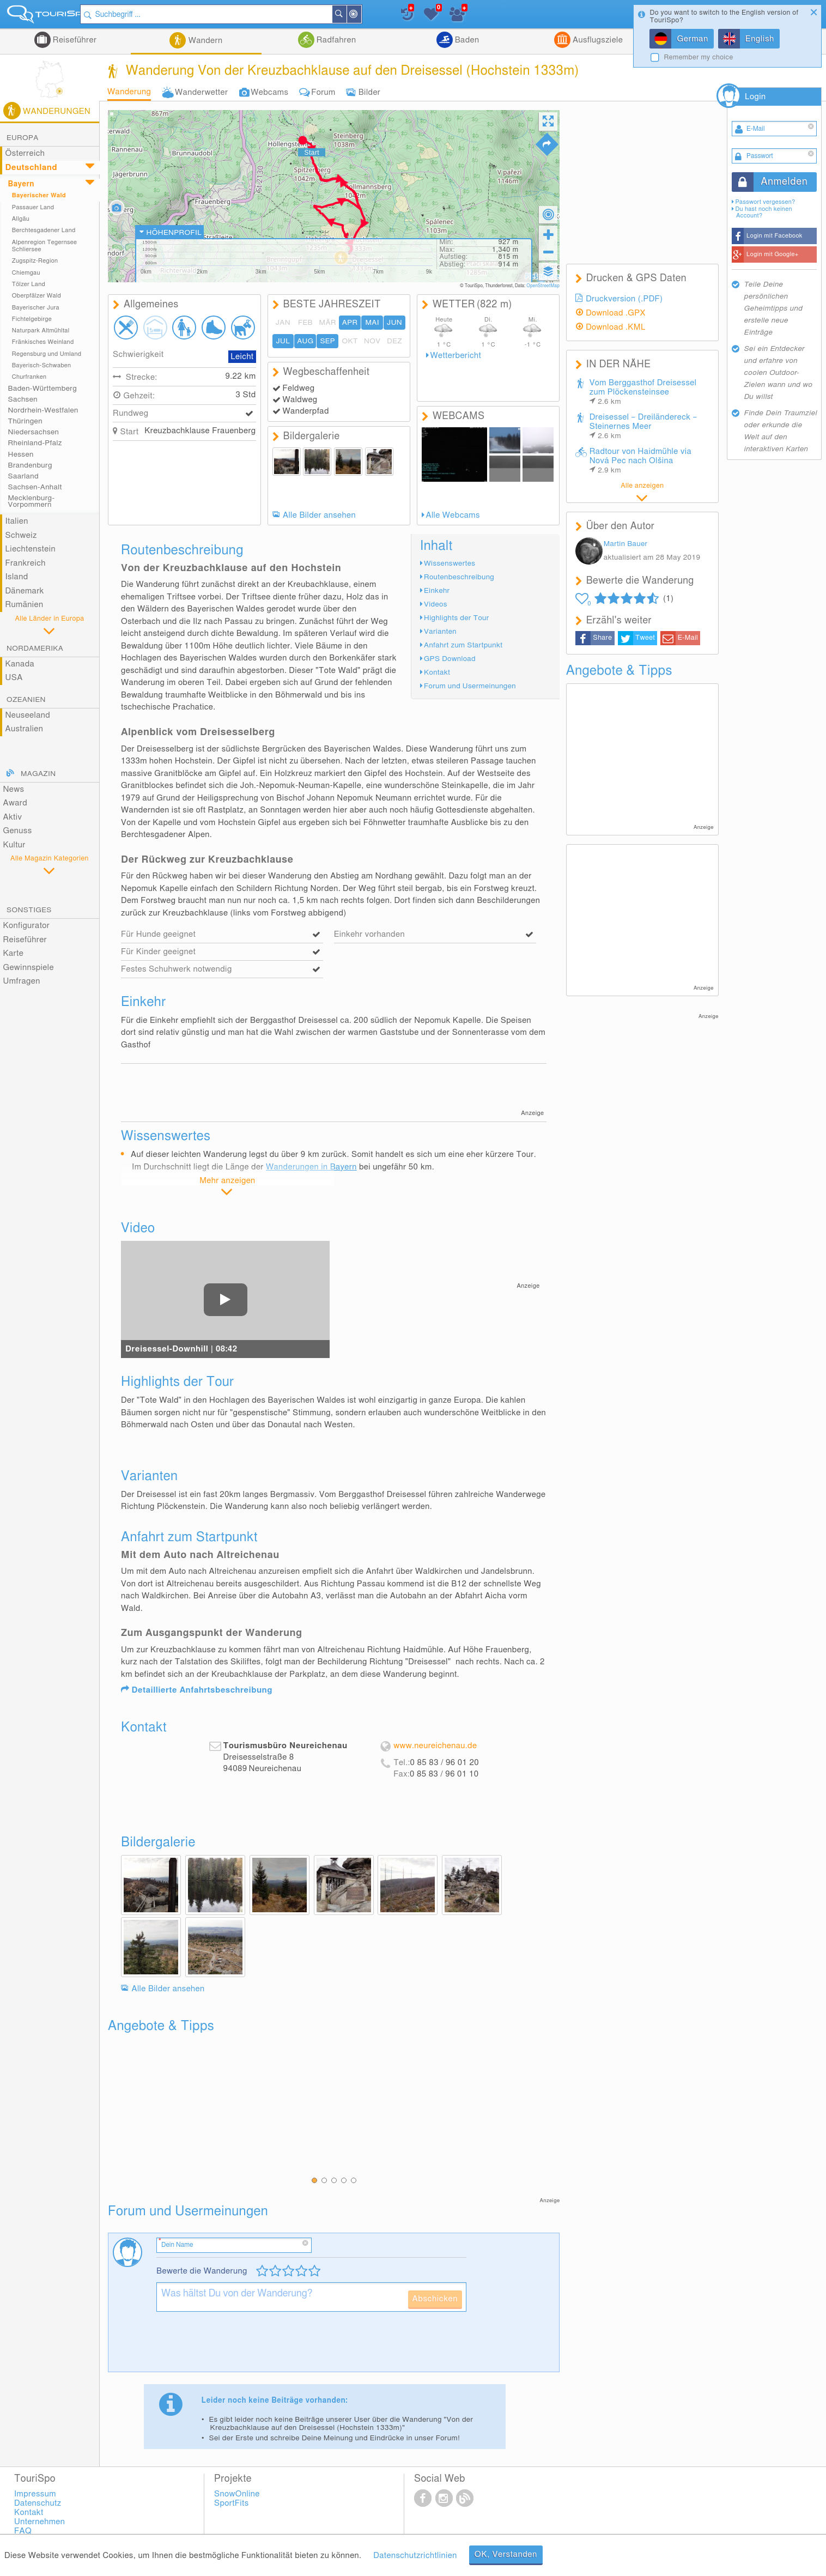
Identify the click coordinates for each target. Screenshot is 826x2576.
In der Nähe (371, 15)
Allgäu (20, 219)
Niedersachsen (33, 432)
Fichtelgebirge (32, 319)
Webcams (269, 92)
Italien (16, 521)
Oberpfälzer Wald (36, 296)
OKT (350, 341)
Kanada (19, 664)
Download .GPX (616, 313)
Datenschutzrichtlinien (415, 2555)
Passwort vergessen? (765, 202)
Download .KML (616, 327)
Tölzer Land (28, 284)
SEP (327, 341)
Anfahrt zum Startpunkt (463, 645)
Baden (466, 40)
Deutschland (31, 167)
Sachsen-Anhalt (35, 487)
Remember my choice (698, 57)
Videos (435, 604)
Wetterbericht (455, 355)
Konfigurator (26, 926)
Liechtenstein (30, 549)
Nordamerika (35, 648)
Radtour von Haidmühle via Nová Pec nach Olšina (641, 460)
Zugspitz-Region (35, 261)
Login (755, 97)
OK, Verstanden (506, 2554)
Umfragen (21, 981)
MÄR (327, 322)
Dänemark (24, 591)
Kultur (14, 845)
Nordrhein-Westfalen (43, 410)
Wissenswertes (449, 563)
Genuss (17, 831)
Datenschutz (37, 2503)
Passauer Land (33, 207)
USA (13, 678)
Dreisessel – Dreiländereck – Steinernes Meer (643, 426)
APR (350, 322)
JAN (283, 322)
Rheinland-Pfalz (35, 443)
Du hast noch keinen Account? (763, 212)
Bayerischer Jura (35, 308)
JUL (283, 341)
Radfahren (335, 40)
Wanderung (129, 92)
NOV (372, 341)
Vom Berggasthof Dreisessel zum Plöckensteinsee (643, 392)
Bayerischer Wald (39, 195)
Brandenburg (30, 465)
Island (16, 577)
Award (15, 803)
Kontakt (437, 672)
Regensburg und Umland (46, 354)
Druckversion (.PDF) (624, 299)
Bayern (21, 184)
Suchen (356, 14)
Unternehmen (39, 2522)
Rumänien (24, 605)
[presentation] (239, 2346)
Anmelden (784, 182)
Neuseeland (27, 715)
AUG (305, 341)
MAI (372, 322)
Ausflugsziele (596, 40)
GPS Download (450, 659)
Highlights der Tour (456, 618)
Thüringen (25, 421)
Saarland (23, 476)
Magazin (38, 774)
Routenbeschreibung (459, 577)
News (13, 789)
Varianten (440, 631)
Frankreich (25, 563)
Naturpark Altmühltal (41, 331)
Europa (23, 138)
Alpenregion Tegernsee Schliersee (44, 245)
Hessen (21, 454)
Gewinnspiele (28, 967)
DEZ (394, 341)
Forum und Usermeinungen (470, 686)
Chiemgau (26, 273)
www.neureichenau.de (435, 1746)
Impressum (35, 2494)
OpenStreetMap (543, 285)
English (759, 39)
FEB (305, 322)
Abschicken (435, 2299)
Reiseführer (74, 40)
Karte (13, 953)
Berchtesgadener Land (44, 230)
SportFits (231, 2503)
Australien (24, 729)
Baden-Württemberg (42, 388)
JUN (394, 322)
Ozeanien (26, 700)
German (692, 39)
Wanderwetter (201, 92)
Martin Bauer (626, 544)
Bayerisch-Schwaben (41, 365)
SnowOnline (237, 2494)
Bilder (370, 92)
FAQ (23, 2531)
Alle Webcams (452, 515)
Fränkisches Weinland (43, 342)
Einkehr (437, 591)
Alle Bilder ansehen (319, 515)
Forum (323, 92)
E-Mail (688, 637)
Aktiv (12, 817)
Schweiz (21, 535)
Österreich (25, 153)
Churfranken (29, 377)
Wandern (204, 41)
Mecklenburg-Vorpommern (31, 501)
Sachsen (23, 399)
